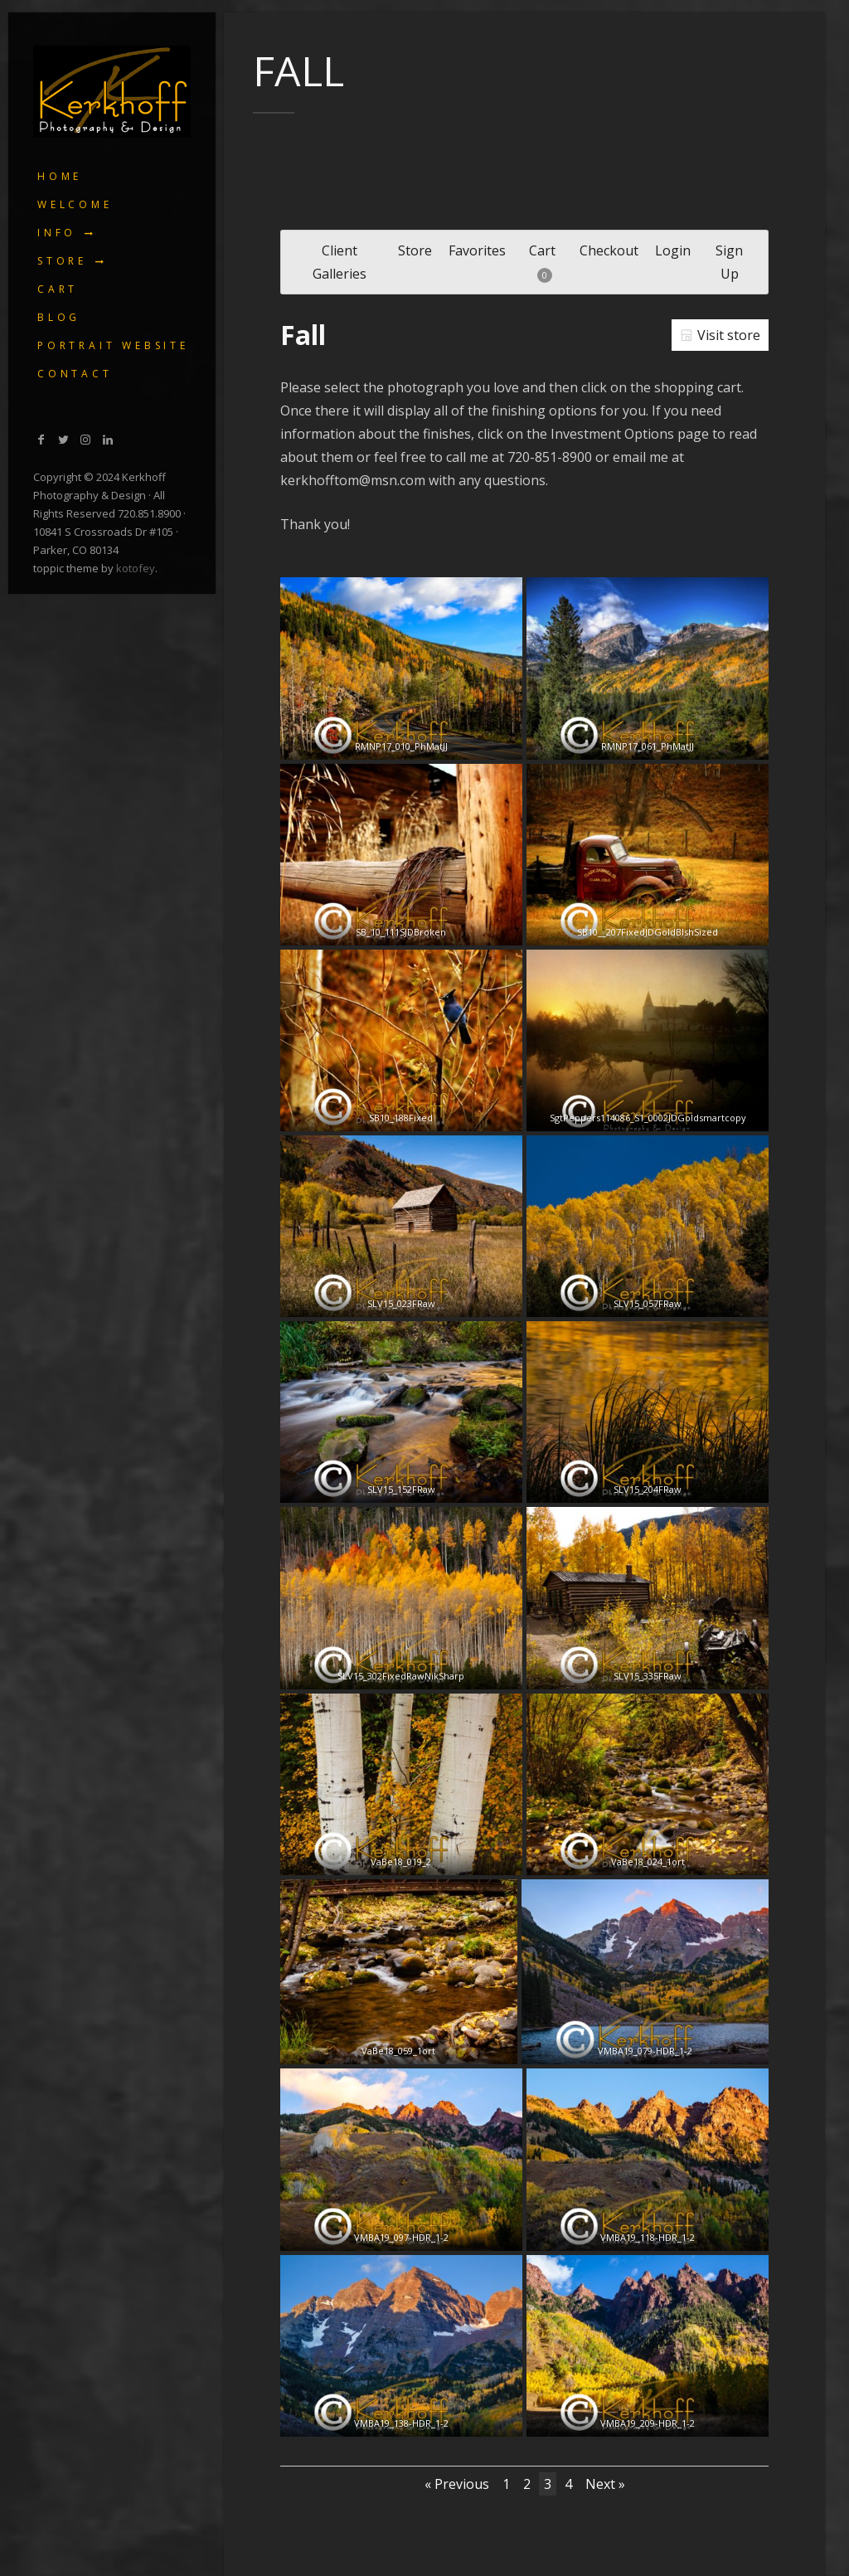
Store (62, 261)
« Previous (456, 2484)
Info (56, 233)
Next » (605, 2484)
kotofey (135, 568)
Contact (75, 374)
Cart (57, 289)
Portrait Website (113, 345)
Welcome (75, 204)
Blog (58, 317)
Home (59, 176)
